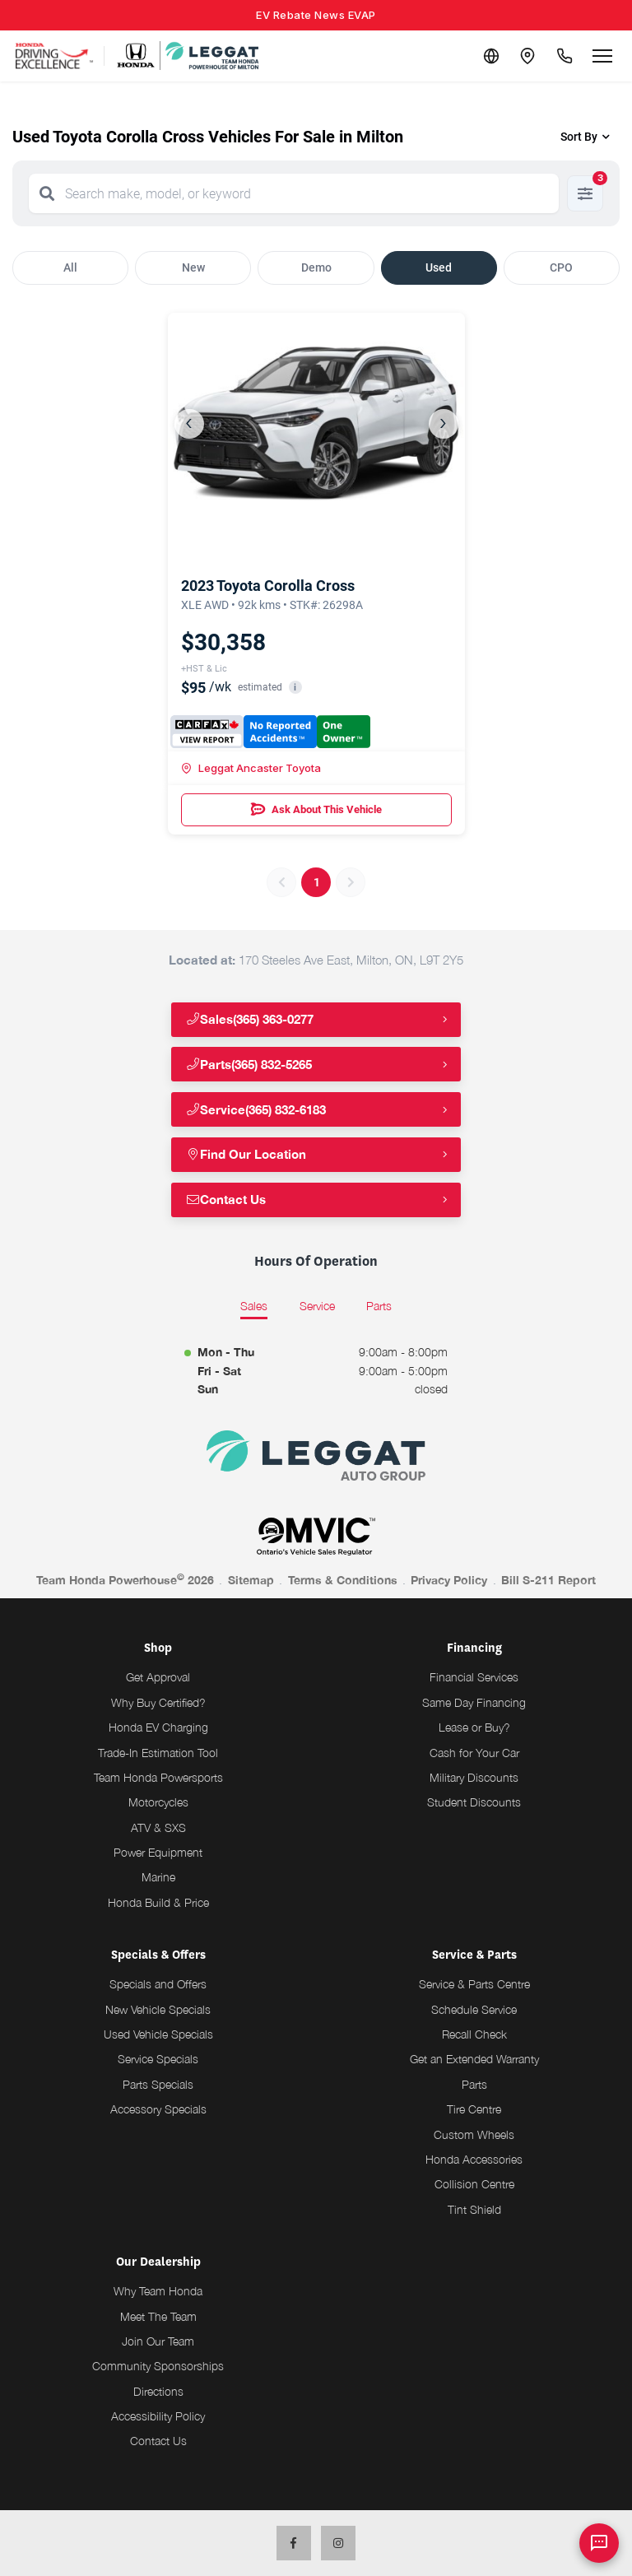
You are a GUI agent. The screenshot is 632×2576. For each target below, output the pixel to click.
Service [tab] (317, 1306)
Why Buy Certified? (158, 1702)
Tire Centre (474, 2109)
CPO (561, 267)
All (70, 267)
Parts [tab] (379, 1306)
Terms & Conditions (342, 1580)
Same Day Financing (474, 1702)
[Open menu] (602, 56)
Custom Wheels (474, 2134)
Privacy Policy (449, 1580)
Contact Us (228, 1199)
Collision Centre (474, 2184)
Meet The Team (158, 2316)
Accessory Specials (158, 2109)
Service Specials (158, 2059)
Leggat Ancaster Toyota (251, 767)
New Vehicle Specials (158, 2009)
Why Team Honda (158, 2291)
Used (438, 267)
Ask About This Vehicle (316, 809)
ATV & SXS (158, 1827)
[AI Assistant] (599, 2543)
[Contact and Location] (523, 56)
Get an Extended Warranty (474, 2059)
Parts (474, 2084)
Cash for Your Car (474, 1753)
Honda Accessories (474, 2159)
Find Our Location (248, 1154)
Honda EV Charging (158, 1727)
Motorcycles (158, 1802)
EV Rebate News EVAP (316, 14)
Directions (158, 2391)
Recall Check (474, 2034)
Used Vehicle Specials (158, 2034)
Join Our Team (158, 2341)
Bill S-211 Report (548, 1580)
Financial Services (474, 1677)
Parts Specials (158, 2084)
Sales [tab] (253, 1306)
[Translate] (483, 56)
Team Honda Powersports (158, 1777)
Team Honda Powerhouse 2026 (125, 1579)
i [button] (295, 687)
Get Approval (158, 1677)
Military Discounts (474, 1777)
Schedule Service (474, 2009)
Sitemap (251, 1580)
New (193, 267)
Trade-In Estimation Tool (158, 1753)
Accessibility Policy (158, 2416)
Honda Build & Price (158, 1902)
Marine (158, 1877)
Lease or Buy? (474, 1727)
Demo (316, 267)
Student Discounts (474, 1802)
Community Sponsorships (158, 2366)
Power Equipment (158, 1852)
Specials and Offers (158, 1984)
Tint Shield (474, 2209)
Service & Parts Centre (474, 1984)
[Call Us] (562, 56)
